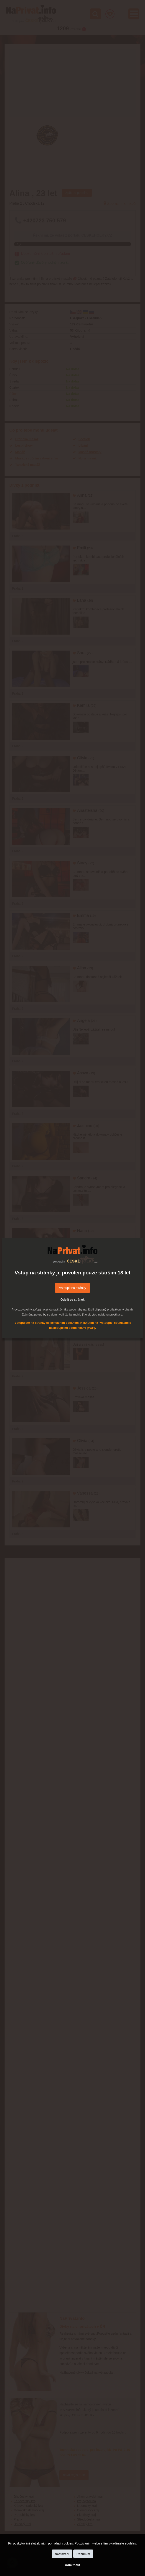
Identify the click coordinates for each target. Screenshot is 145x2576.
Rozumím (83, 2554)
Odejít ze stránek (73, 1299)
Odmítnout (72, 2565)
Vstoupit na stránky (72, 1288)
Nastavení (62, 2554)
